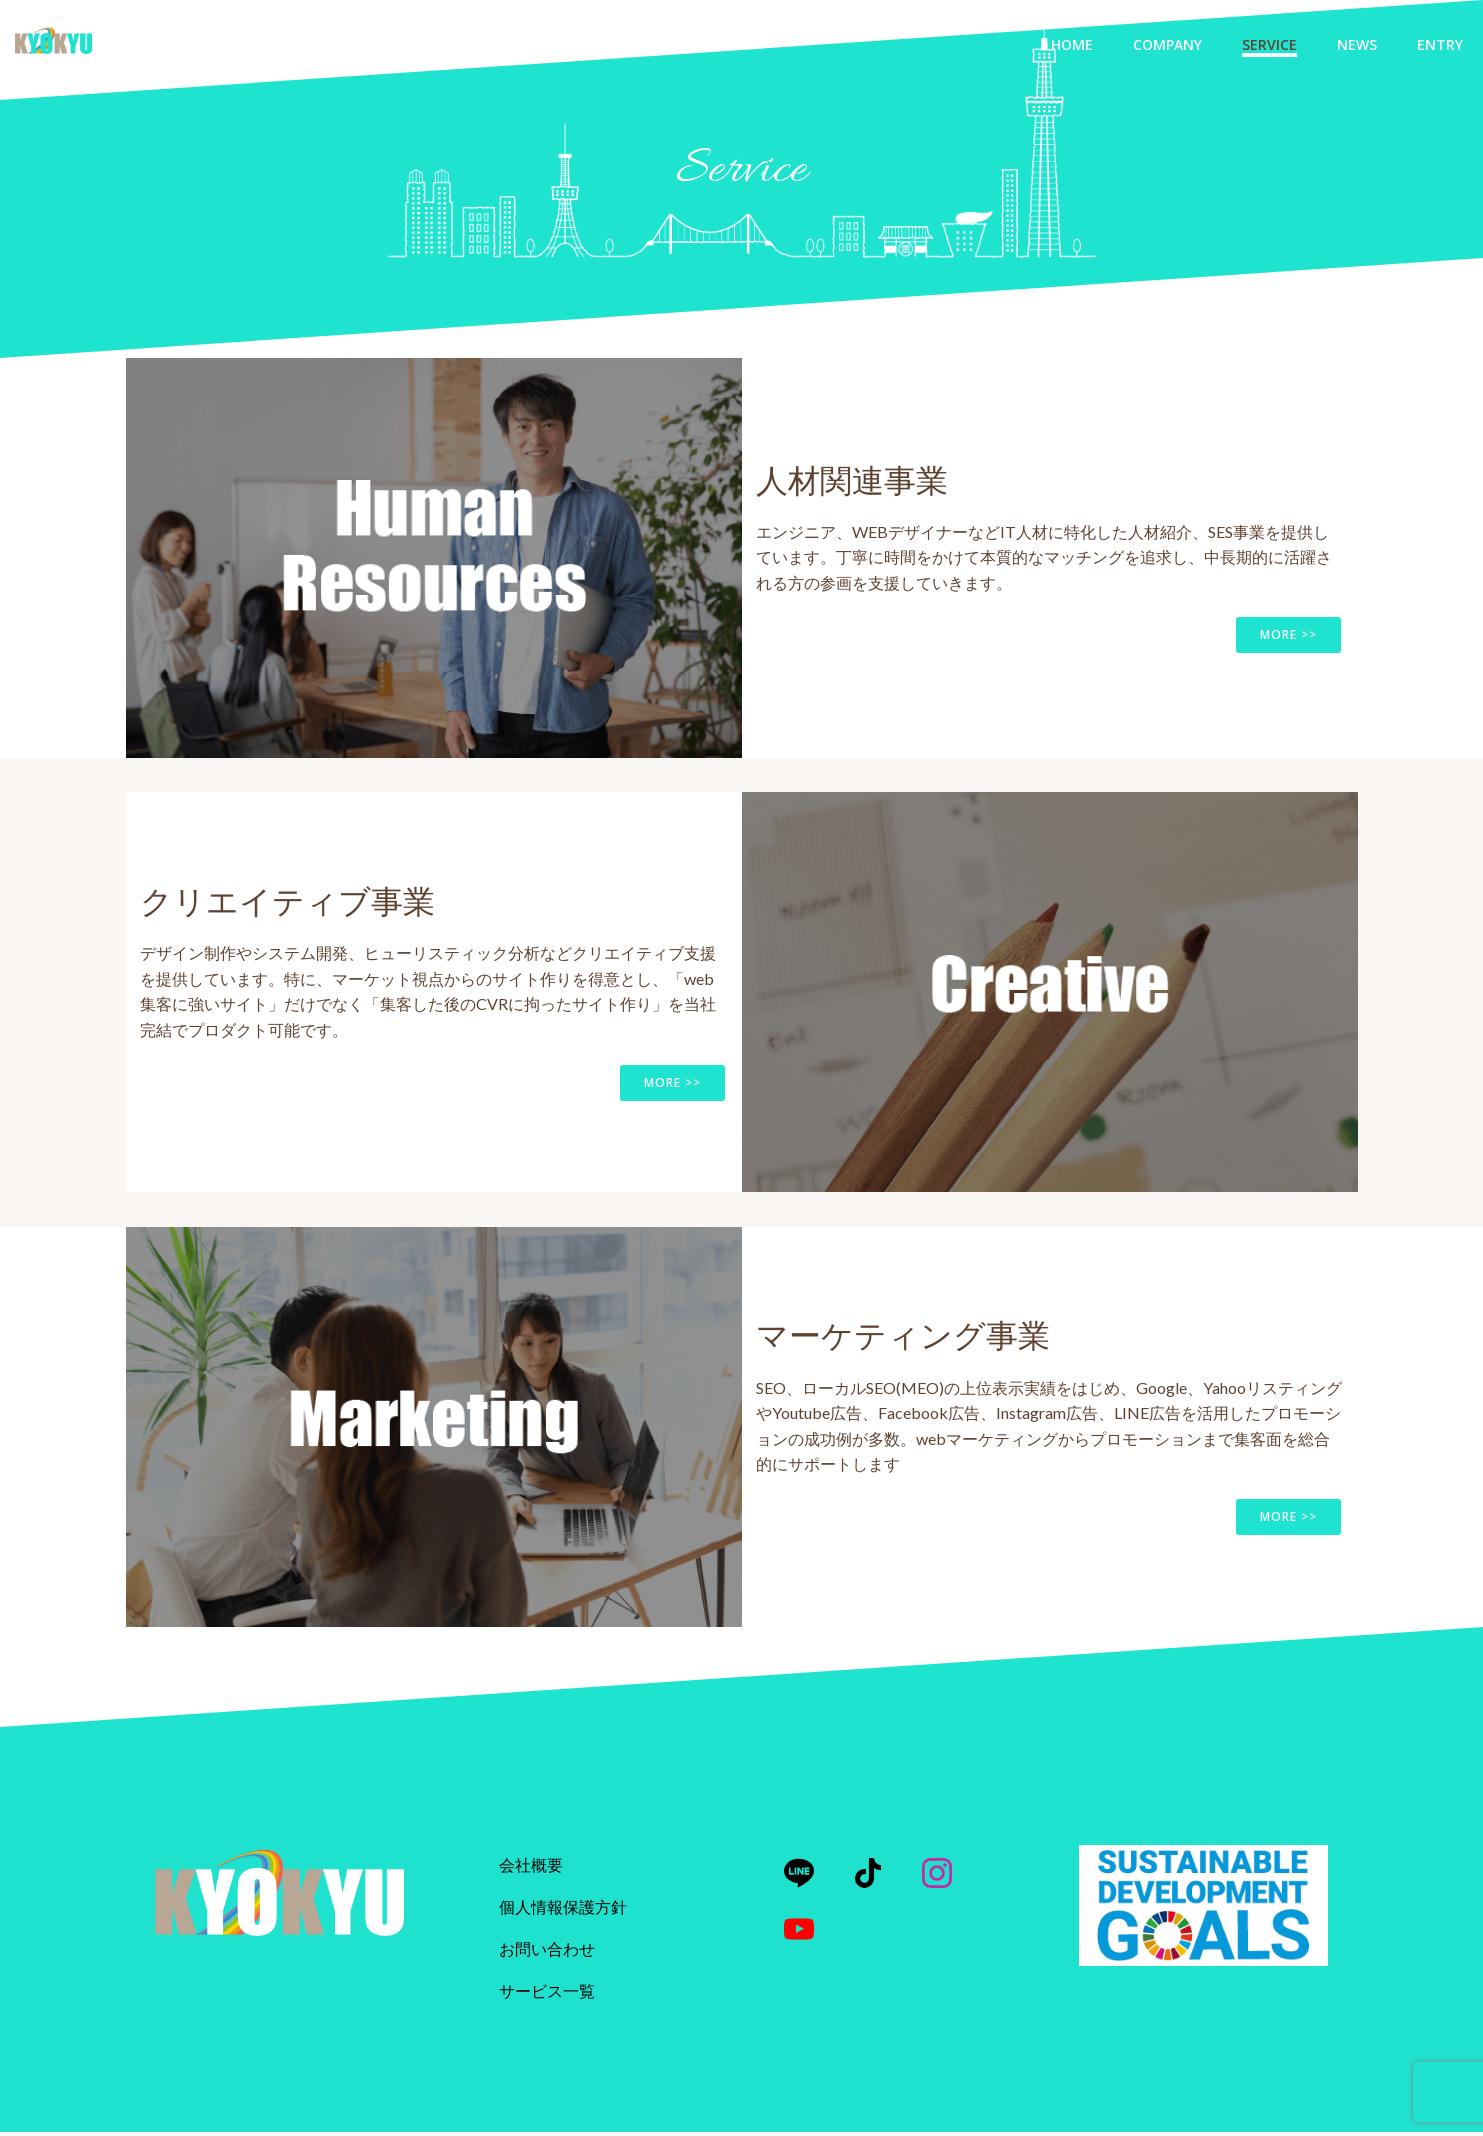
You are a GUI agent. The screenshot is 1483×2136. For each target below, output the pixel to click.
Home (1072, 44)
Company (1167, 44)
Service (1269, 44)
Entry (1440, 44)
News (1357, 44)
